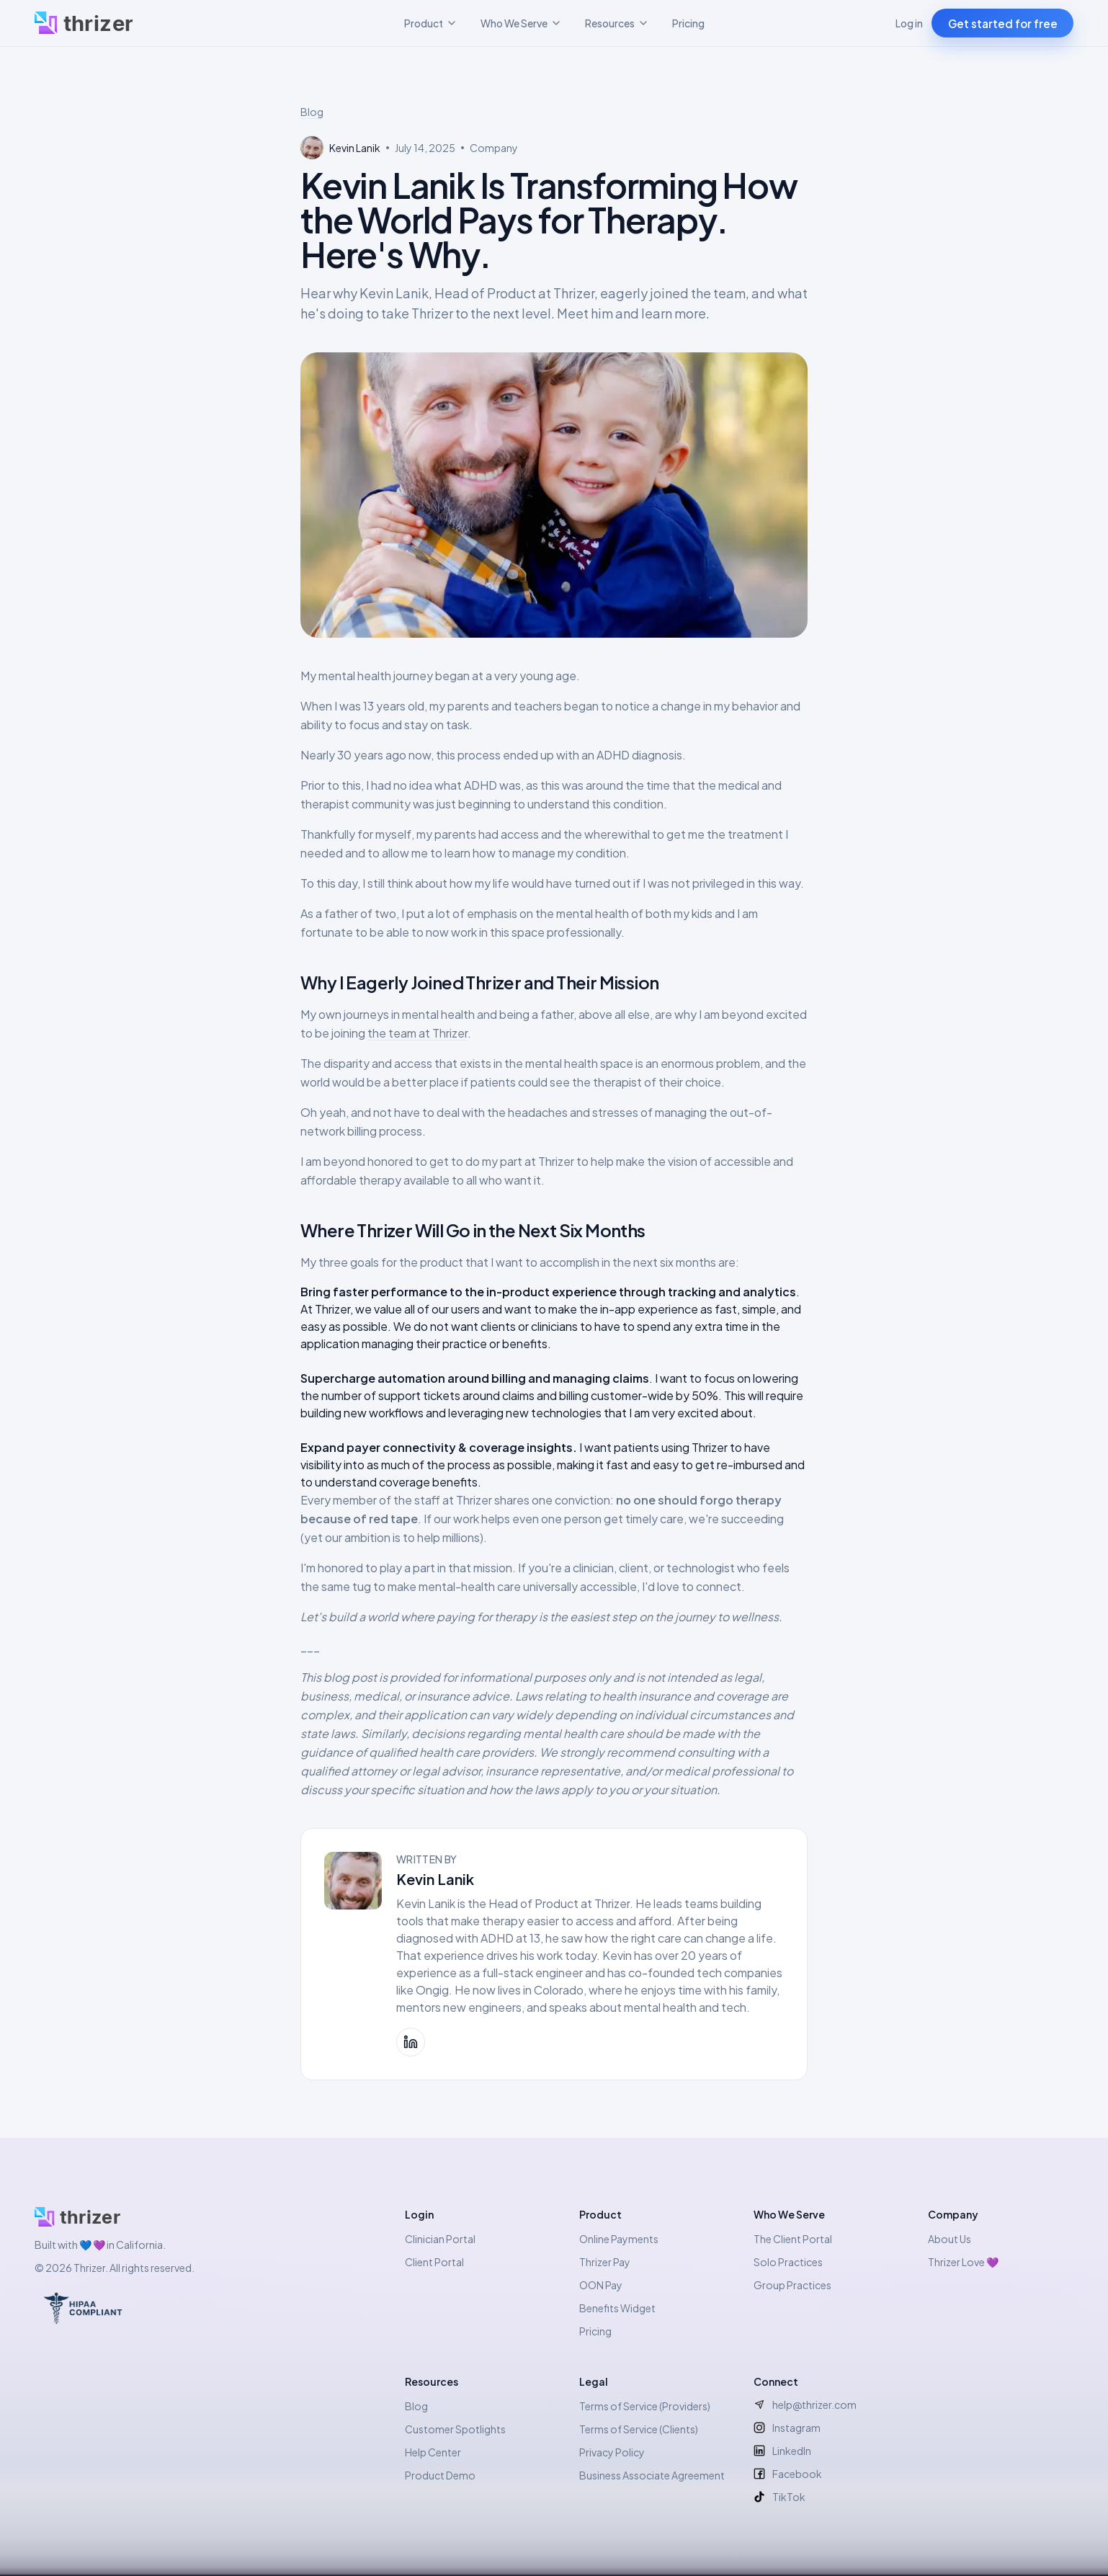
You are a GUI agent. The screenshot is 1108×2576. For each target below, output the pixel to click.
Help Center (433, 2452)
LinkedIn (782, 2450)
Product (430, 23)
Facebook (788, 2473)
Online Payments (618, 2238)
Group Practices (792, 2284)
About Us (949, 2238)
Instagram (787, 2427)
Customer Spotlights (455, 2429)
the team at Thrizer (417, 1032)
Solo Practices (788, 2261)
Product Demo (440, 2475)
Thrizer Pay (604, 2261)
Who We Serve (521, 23)
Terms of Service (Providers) (644, 2405)
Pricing (688, 23)
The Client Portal (793, 2238)
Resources (617, 23)
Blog (311, 111)
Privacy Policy (612, 2452)
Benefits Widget (617, 2307)
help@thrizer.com (805, 2404)
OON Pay (600, 2284)
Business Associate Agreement (652, 2475)
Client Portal (434, 2261)
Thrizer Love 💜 (963, 2261)
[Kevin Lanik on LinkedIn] (410, 2042)
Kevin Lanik (435, 1879)
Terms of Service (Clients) (638, 2429)
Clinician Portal (440, 2238)
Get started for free (1003, 23)
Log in (909, 23)
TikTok (779, 2496)
